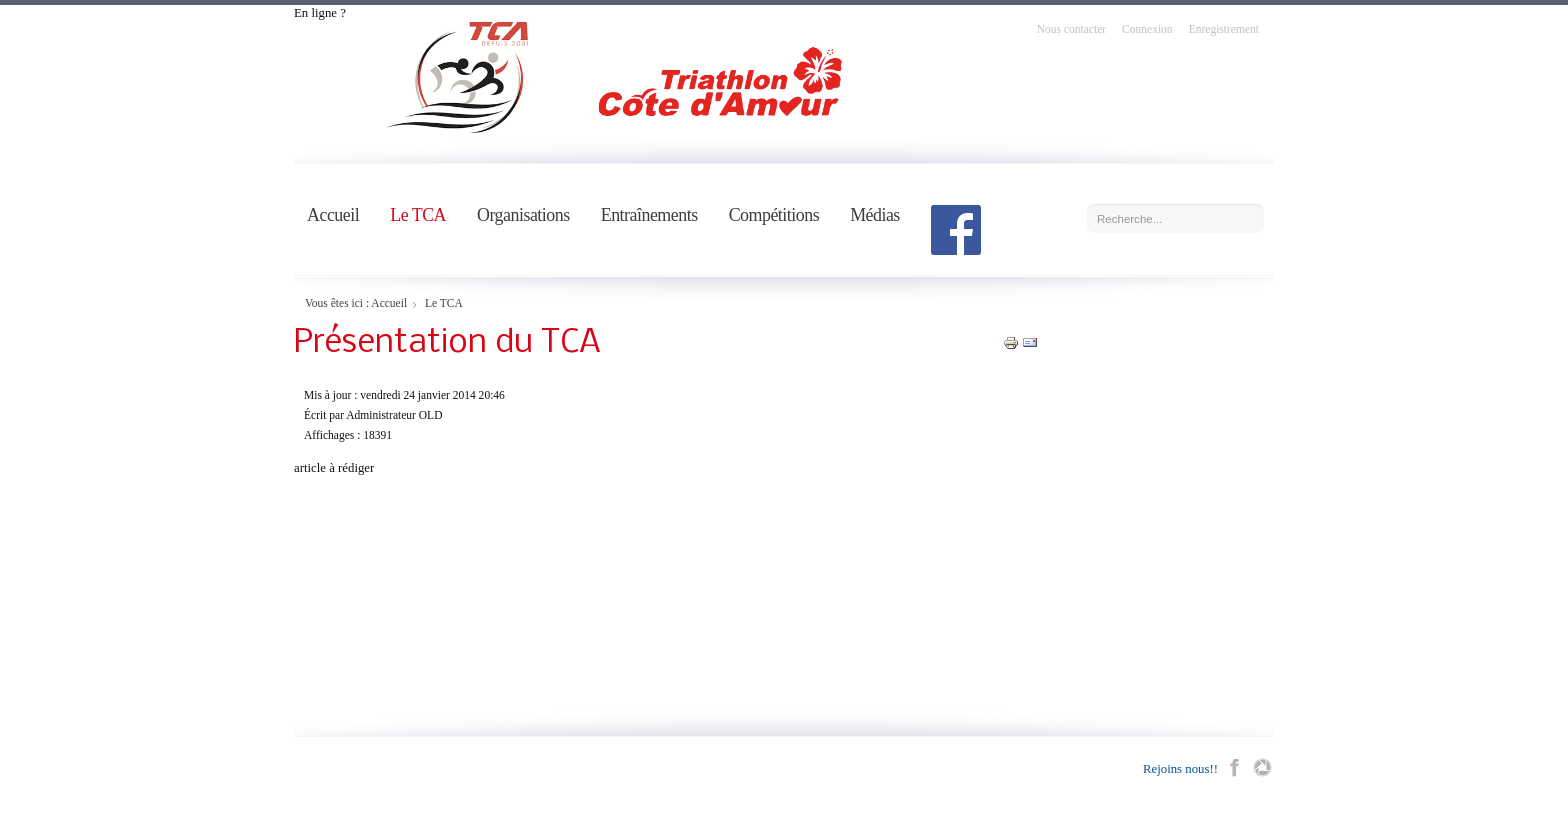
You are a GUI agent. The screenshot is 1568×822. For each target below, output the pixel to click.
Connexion (1147, 29)
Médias (875, 215)
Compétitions (774, 215)
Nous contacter (1071, 29)
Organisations (523, 215)
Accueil (333, 215)
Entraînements (649, 215)
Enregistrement (1224, 29)
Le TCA (418, 215)
